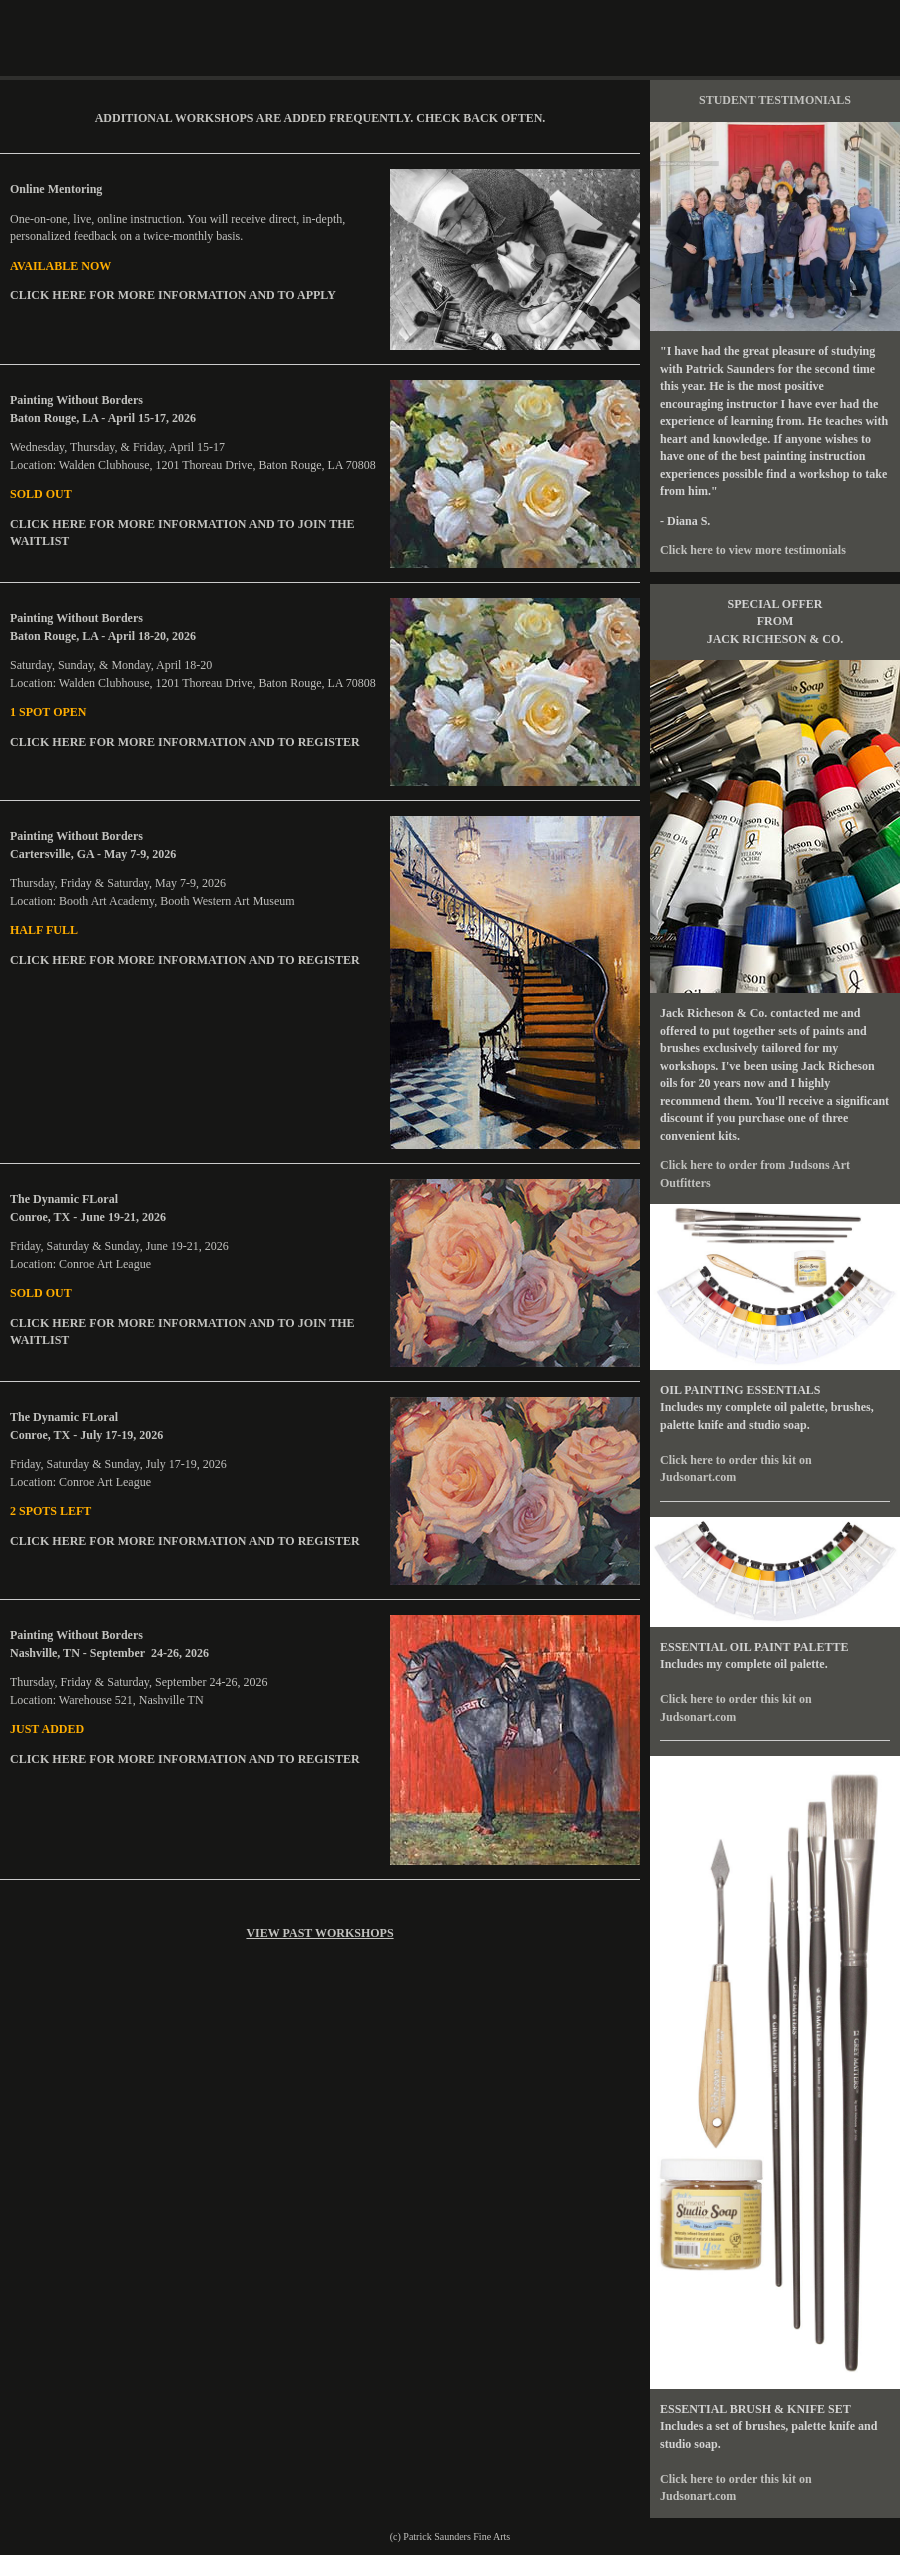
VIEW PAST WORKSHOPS (319, 1933)
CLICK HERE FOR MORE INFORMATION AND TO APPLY (173, 295)
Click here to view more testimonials (753, 550)
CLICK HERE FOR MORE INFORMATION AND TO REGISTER (185, 742)
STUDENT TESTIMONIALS (775, 100)
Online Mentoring (60, 189)
